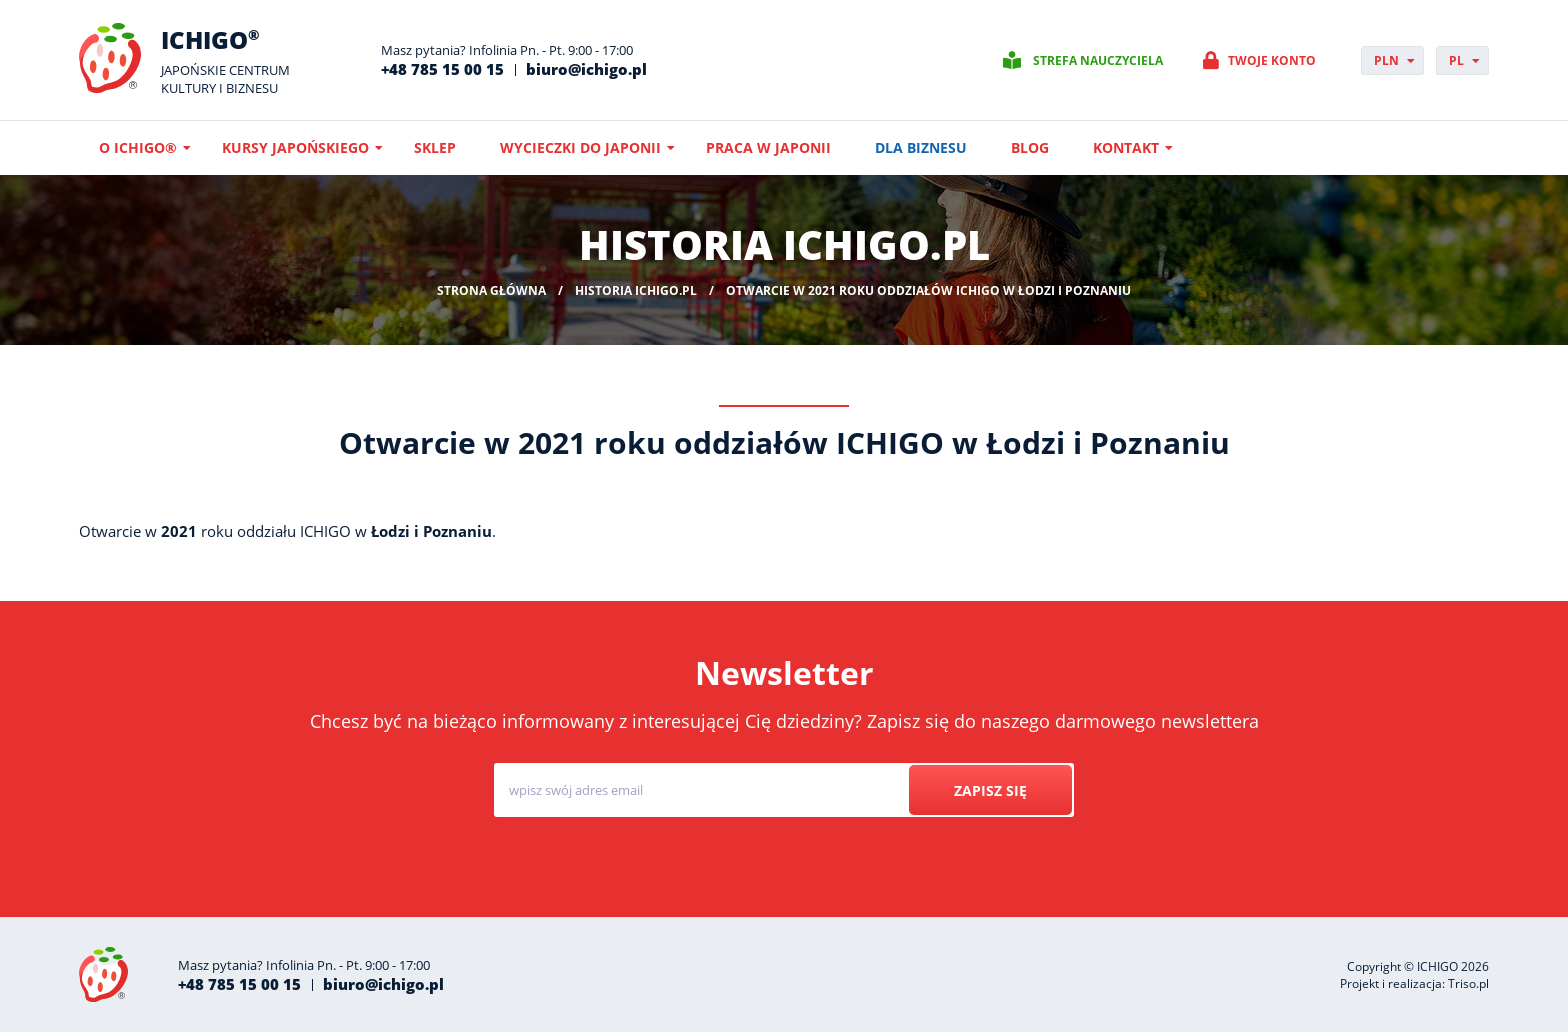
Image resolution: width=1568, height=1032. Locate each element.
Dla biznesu (921, 147)
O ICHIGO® (138, 147)
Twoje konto (1272, 60)
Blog (1030, 147)
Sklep (435, 147)
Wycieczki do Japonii (580, 147)
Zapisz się (990, 790)
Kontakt (1126, 147)
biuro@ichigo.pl (586, 69)
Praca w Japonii (768, 147)
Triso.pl (1468, 983)
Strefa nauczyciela (1098, 60)
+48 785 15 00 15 (442, 69)
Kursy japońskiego (295, 147)
